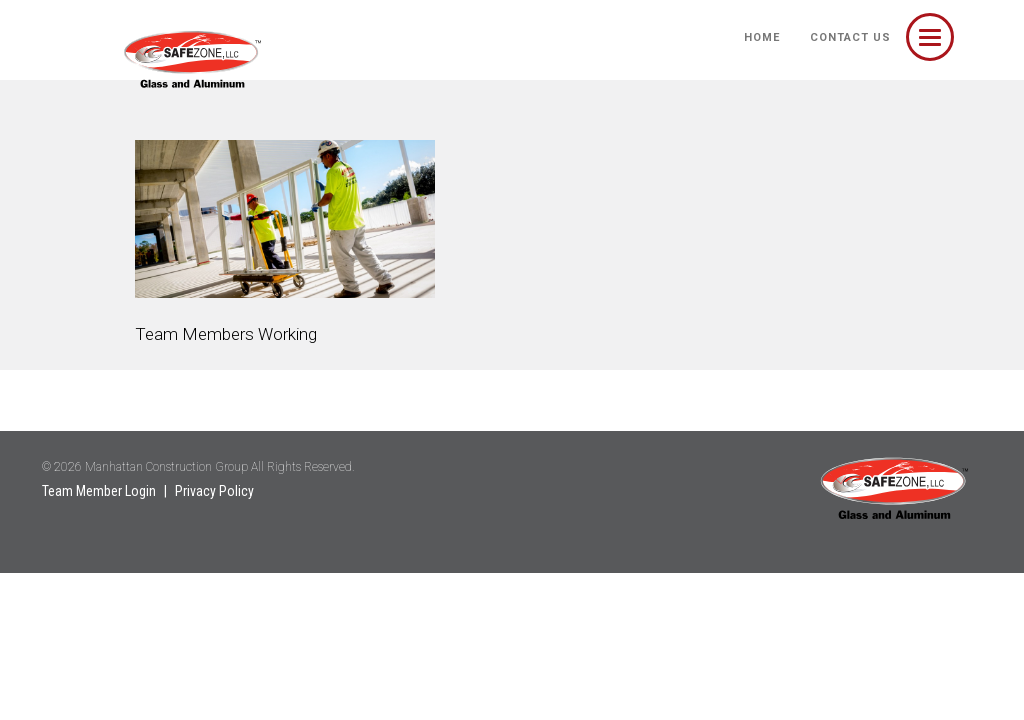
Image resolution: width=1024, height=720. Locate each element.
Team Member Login (99, 491)
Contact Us (850, 37)
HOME (762, 37)
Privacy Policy (214, 491)
